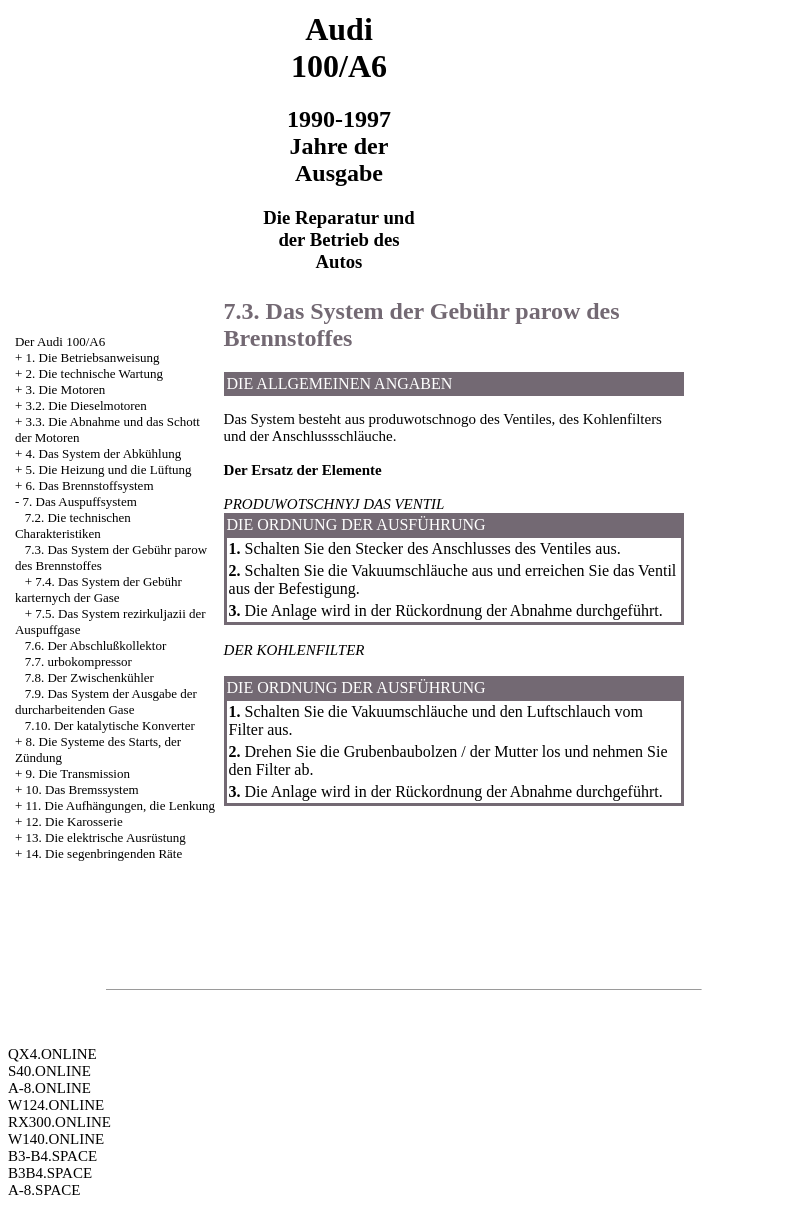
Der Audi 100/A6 (60, 341)
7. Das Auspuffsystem (80, 501)
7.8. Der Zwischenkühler (89, 677)
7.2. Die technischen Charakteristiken (73, 525)
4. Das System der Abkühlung (104, 453)
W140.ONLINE (56, 1139)
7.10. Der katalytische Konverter (110, 725)
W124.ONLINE (56, 1105)
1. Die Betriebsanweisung (93, 357)
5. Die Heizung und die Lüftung (109, 469)
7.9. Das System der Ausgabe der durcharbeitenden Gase (106, 701)
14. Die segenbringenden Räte (104, 853)
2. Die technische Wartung (94, 373)
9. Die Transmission (78, 773)
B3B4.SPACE (50, 1173)
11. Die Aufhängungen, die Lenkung (120, 805)
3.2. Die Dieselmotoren (86, 405)
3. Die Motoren (66, 389)
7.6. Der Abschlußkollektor (96, 645)
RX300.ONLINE (59, 1122)
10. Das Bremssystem (82, 789)
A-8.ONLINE (49, 1088)
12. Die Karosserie (74, 821)
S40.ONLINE (49, 1071)
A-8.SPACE (44, 1190)
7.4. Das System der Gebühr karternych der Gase (98, 589)
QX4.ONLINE (52, 1054)
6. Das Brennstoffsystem (90, 485)
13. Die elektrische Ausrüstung (106, 837)
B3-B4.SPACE (52, 1156)
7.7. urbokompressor (78, 661)
